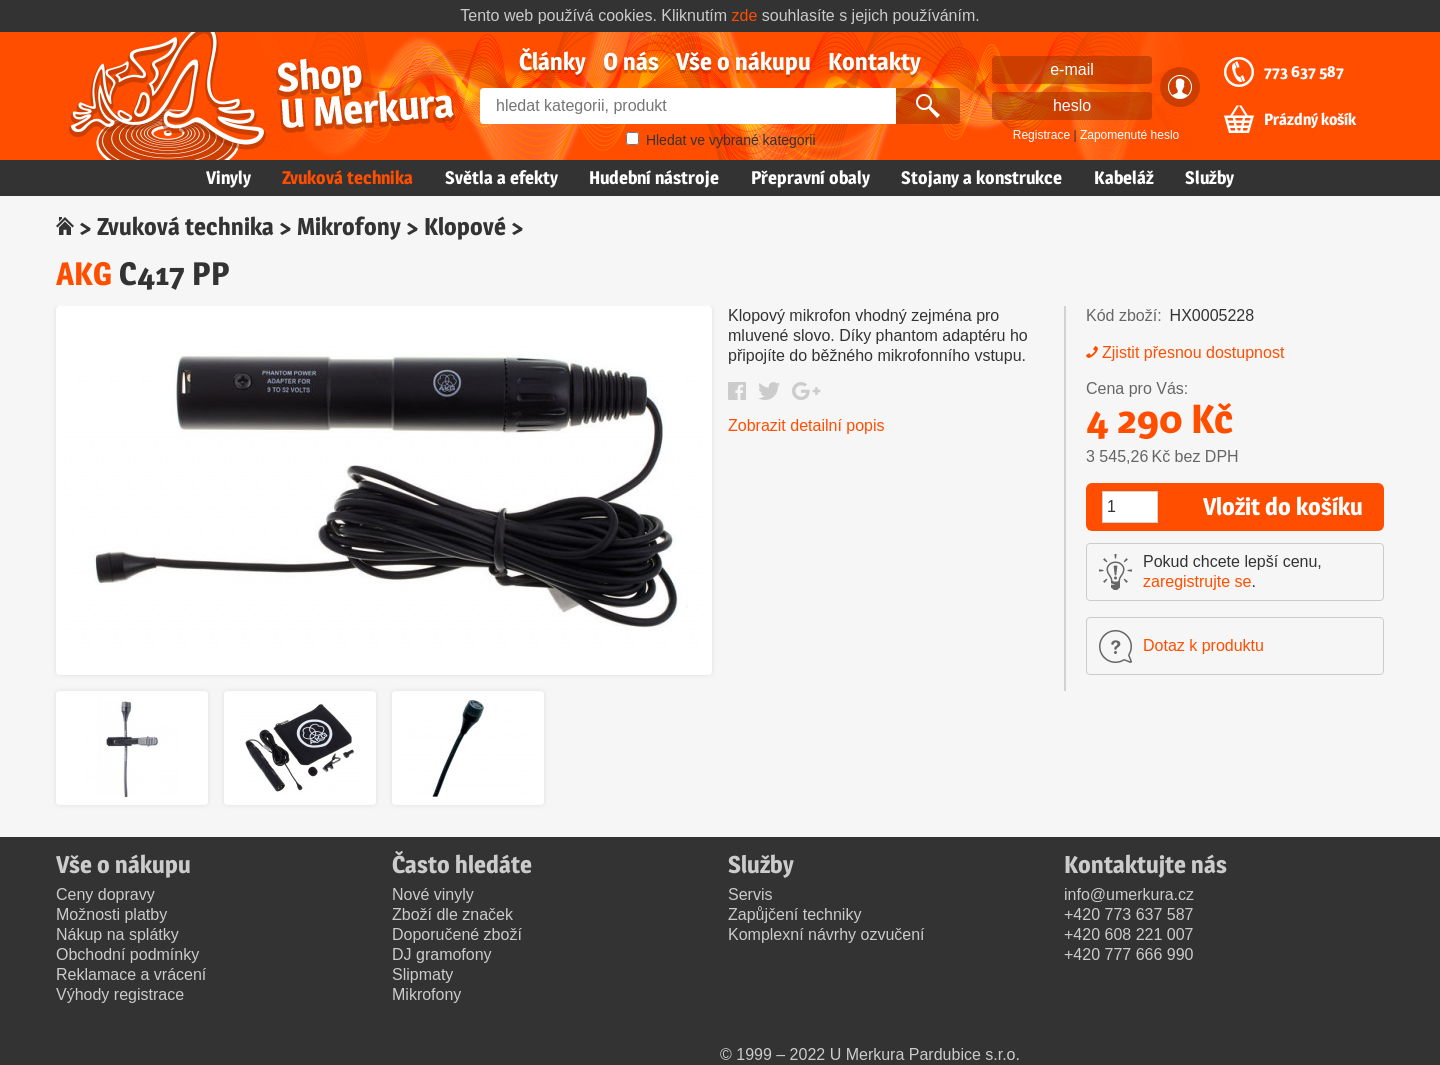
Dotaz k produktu (1203, 645)
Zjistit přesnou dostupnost (1193, 352)
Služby (1209, 177)
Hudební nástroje (654, 177)
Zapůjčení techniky (794, 914)
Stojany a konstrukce (981, 177)
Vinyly (228, 177)
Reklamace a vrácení (131, 974)
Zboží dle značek (452, 914)
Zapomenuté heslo (1129, 135)
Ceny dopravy (105, 894)
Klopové (465, 226)
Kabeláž (1124, 177)
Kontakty (874, 61)
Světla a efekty (501, 177)
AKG (84, 273)
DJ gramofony (442, 954)
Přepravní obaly (810, 177)
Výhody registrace (120, 994)
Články (552, 61)
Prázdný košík (1310, 120)
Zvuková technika (347, 177)
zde (745, 15)
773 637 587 (1304, 72)
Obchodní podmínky (127, 954)
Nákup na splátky (117, 934)
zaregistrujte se (1197, 581)
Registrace (1041, 135)
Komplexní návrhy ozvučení (826, 934)
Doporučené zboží (457, 934)
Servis (750, 894)
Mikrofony (349, 226)
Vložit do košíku (1283, 506)
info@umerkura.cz (1129, 894)
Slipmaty (422, 974)
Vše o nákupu (743, 61)
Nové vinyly (433, 894)
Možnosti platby (111, 914)
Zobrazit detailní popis (806, 425)
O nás (631, 61)
